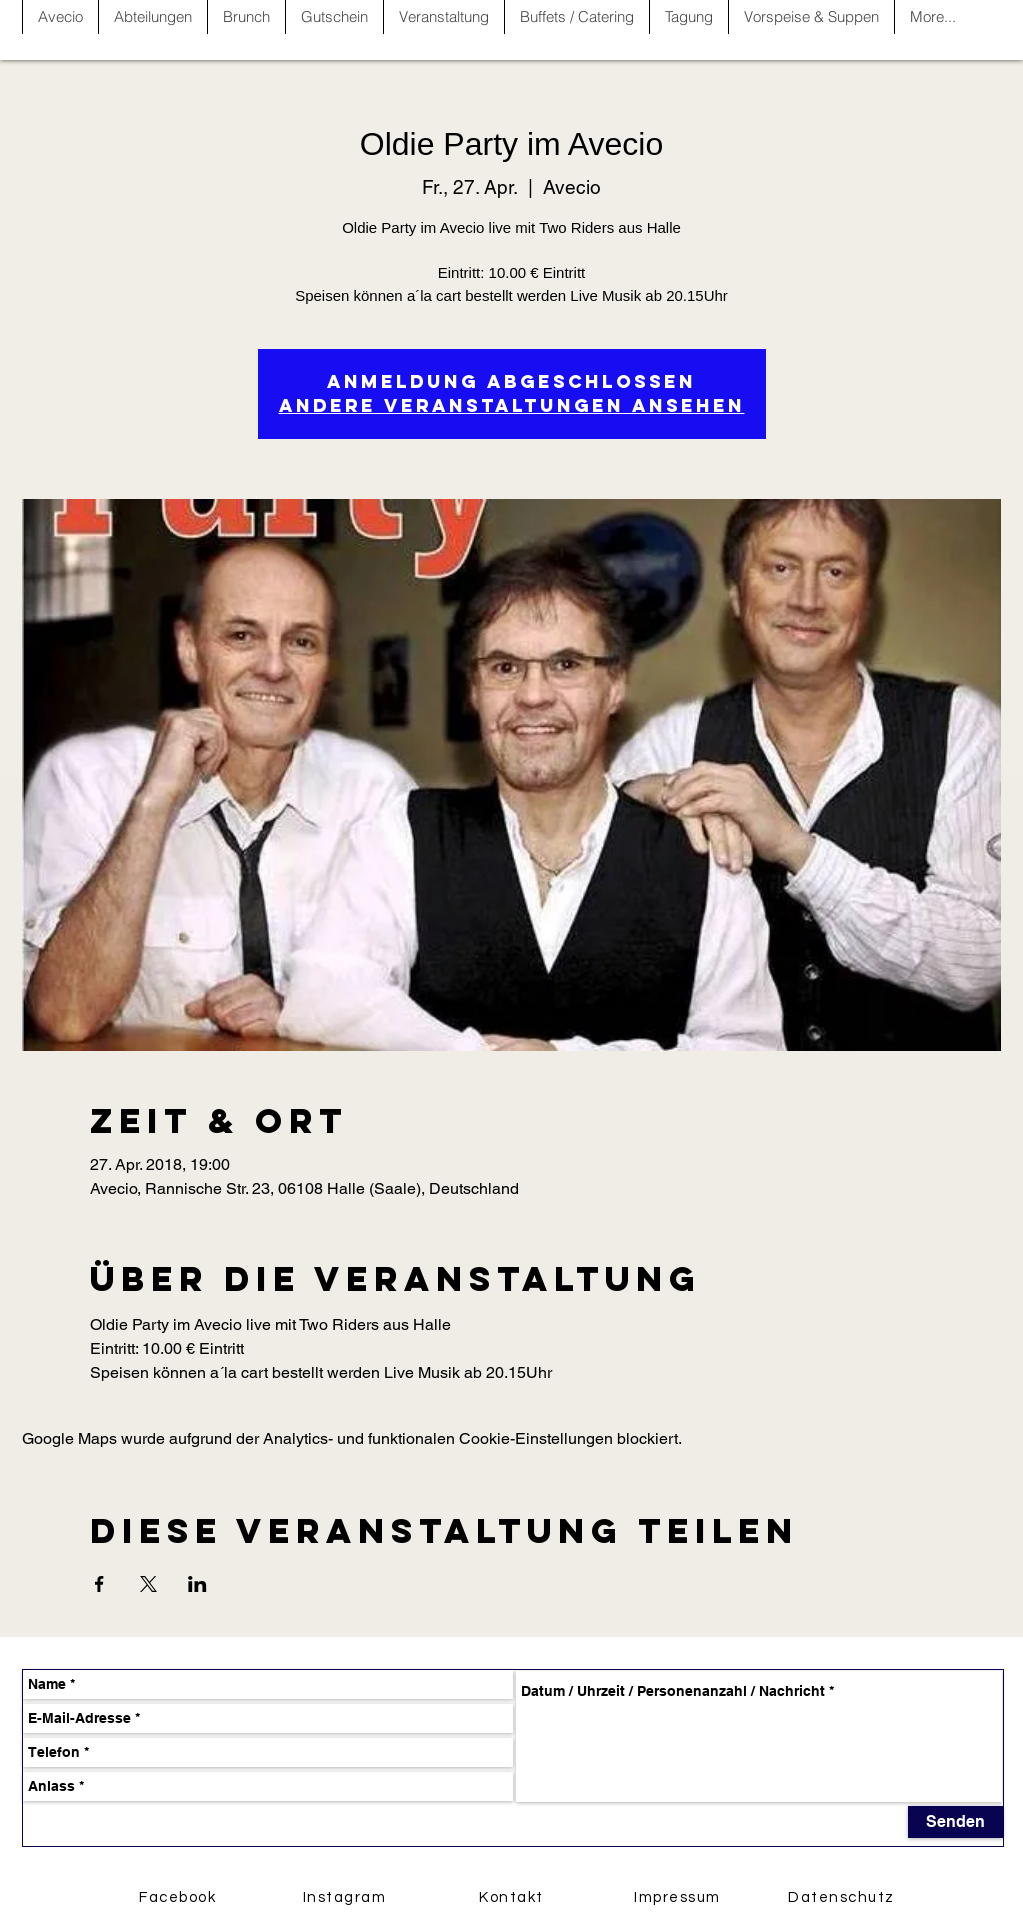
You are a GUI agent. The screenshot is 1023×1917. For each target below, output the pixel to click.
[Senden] (955, 1822)
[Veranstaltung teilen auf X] (148, 1584)
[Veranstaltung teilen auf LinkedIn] (197, 1584)
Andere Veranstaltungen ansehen (512, 405)
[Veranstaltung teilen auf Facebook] (99, 1584)
